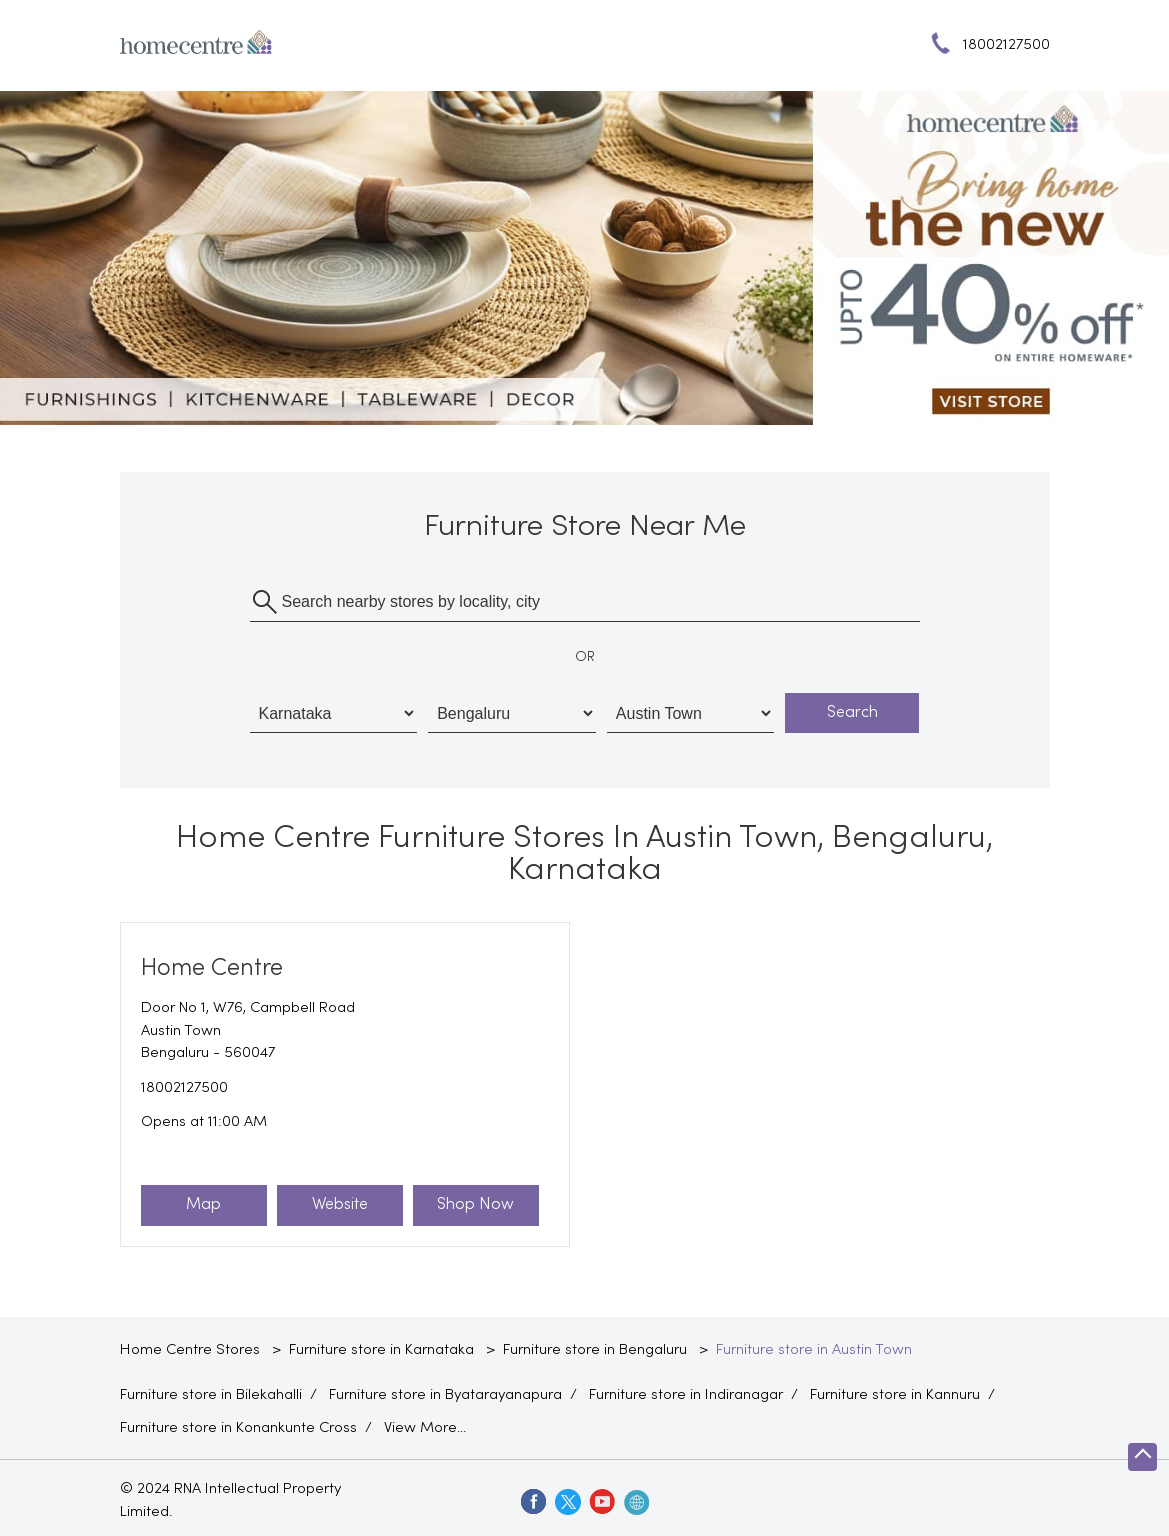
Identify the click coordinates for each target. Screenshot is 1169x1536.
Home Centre (212, 968)
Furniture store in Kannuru (895, 1395)
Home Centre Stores (192, 1350)
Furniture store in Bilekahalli (211, 1395)
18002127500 (184, 1088)
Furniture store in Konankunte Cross (238, 1428)
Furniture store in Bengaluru (595, 1350)
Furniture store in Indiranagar (686, 1395)
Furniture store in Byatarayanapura (445, 1395)
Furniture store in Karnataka (381, 1350)
